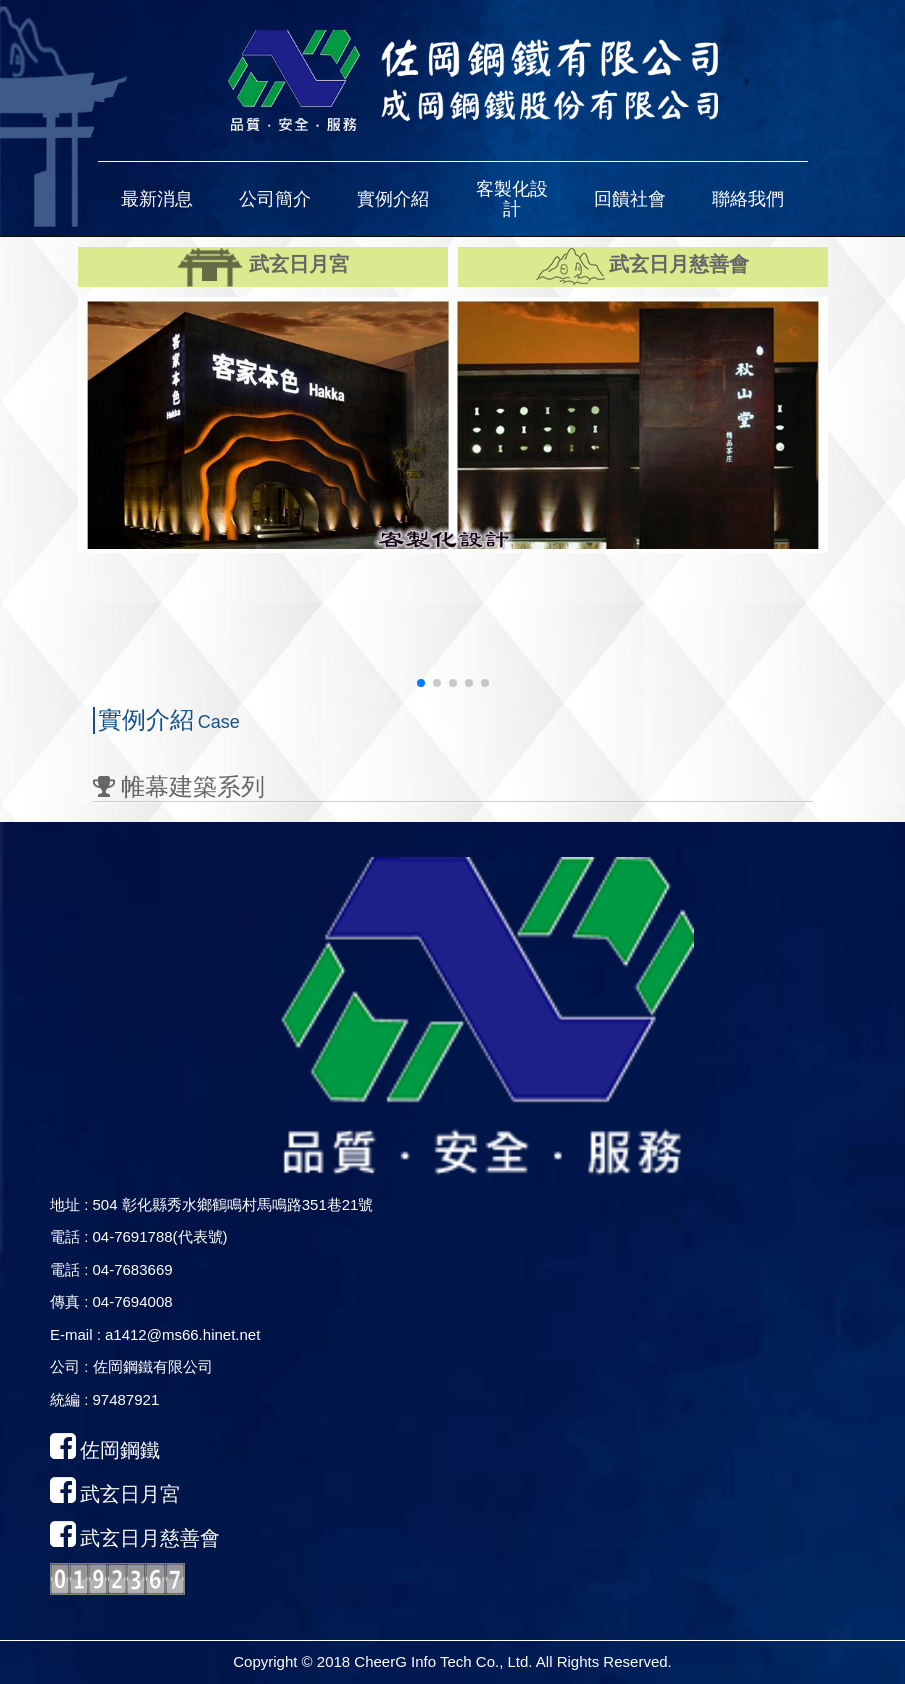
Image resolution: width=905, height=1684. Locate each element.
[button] (157, 199)
